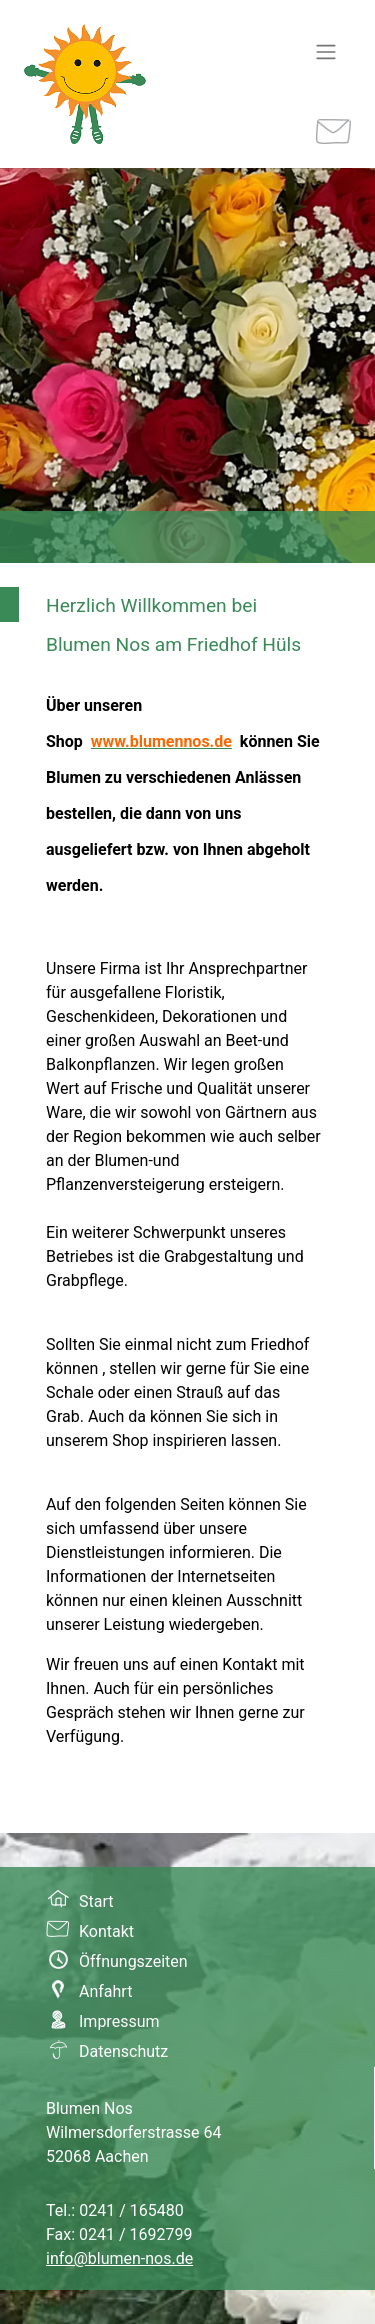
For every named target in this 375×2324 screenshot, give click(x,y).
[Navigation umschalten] (326, 52)
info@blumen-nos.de (119, 2258)
